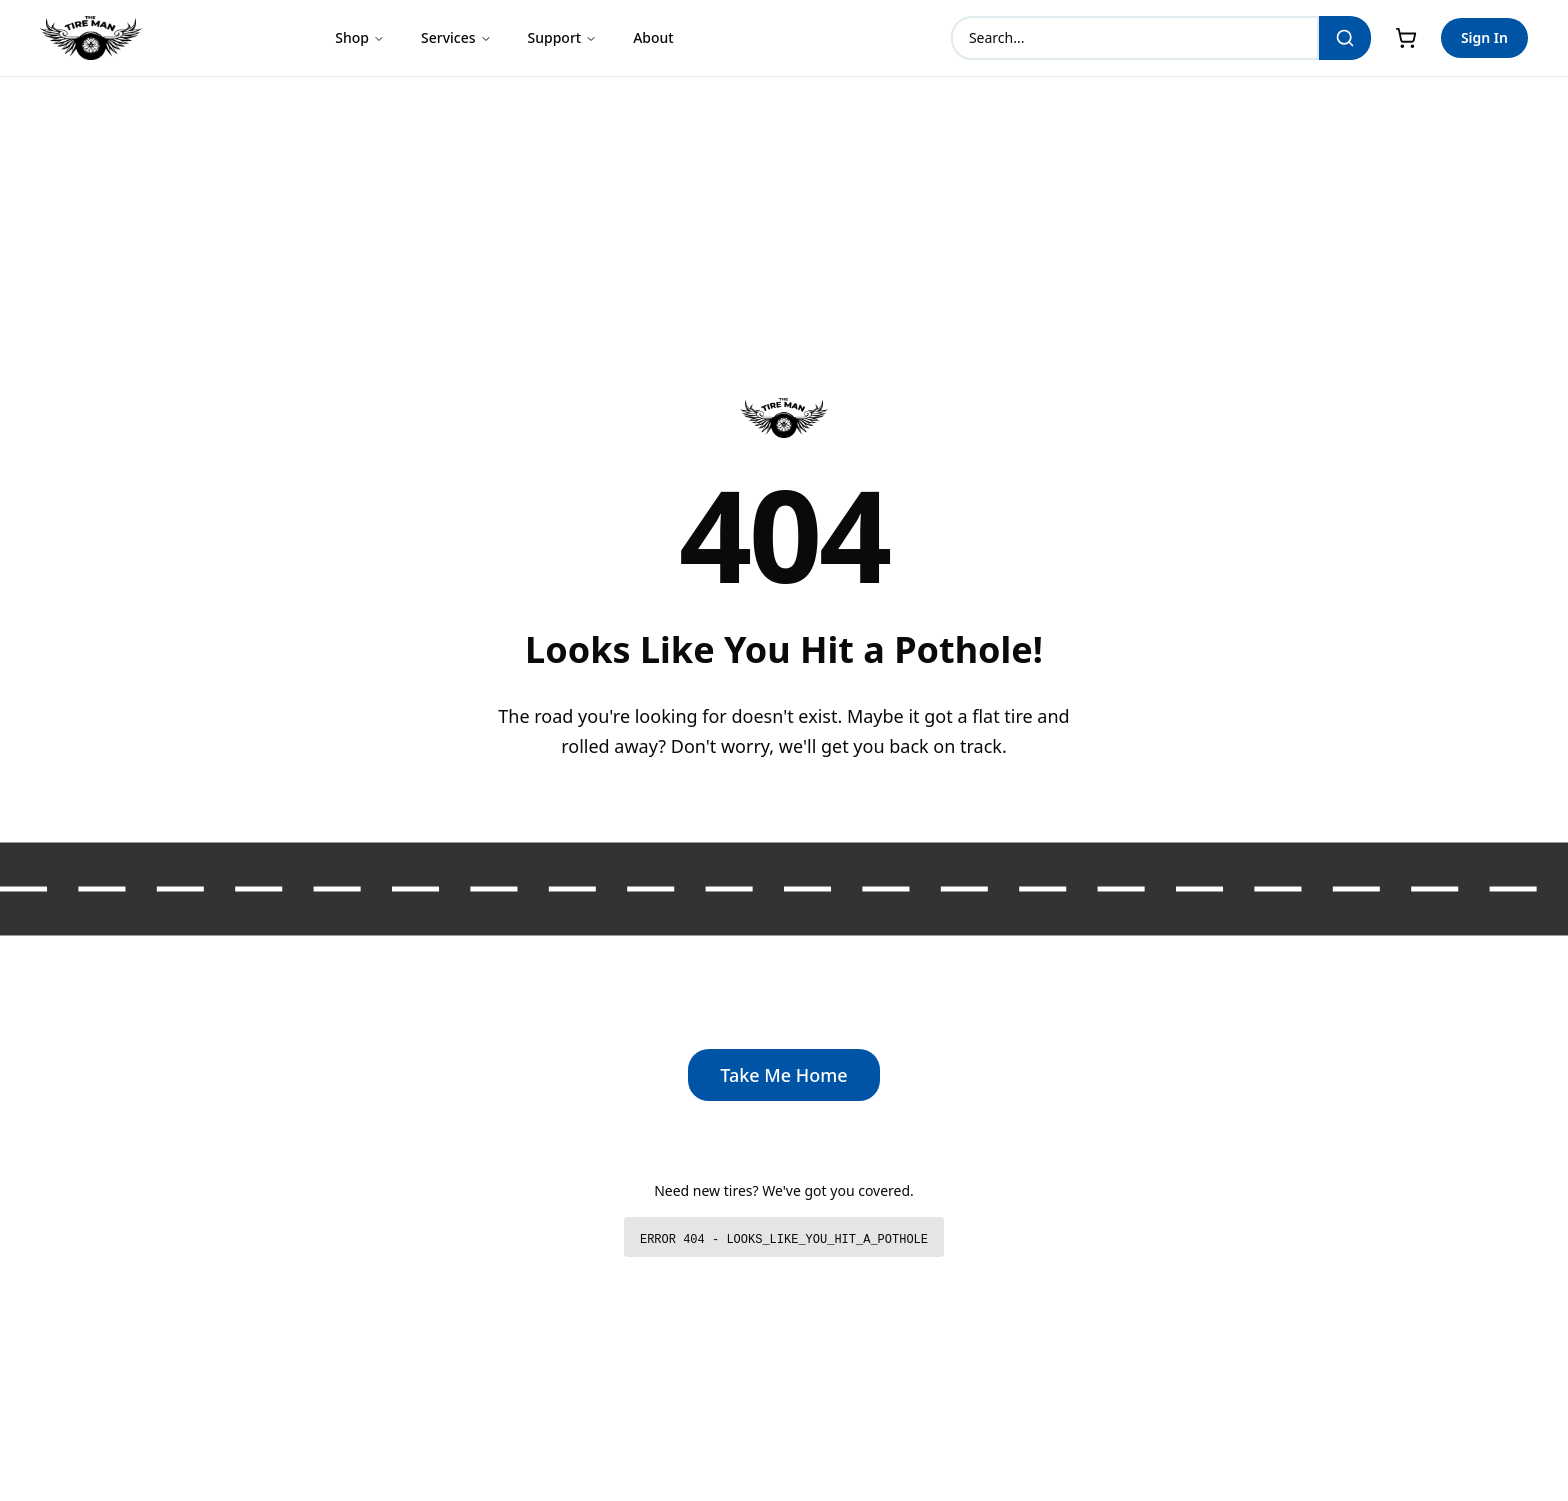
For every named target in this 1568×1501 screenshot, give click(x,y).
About (653, 37)
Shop (360, 37)
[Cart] (1406, 38)
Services (456, 37)
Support (563, 37)
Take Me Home (783, 1075)
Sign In (1484, 37)
